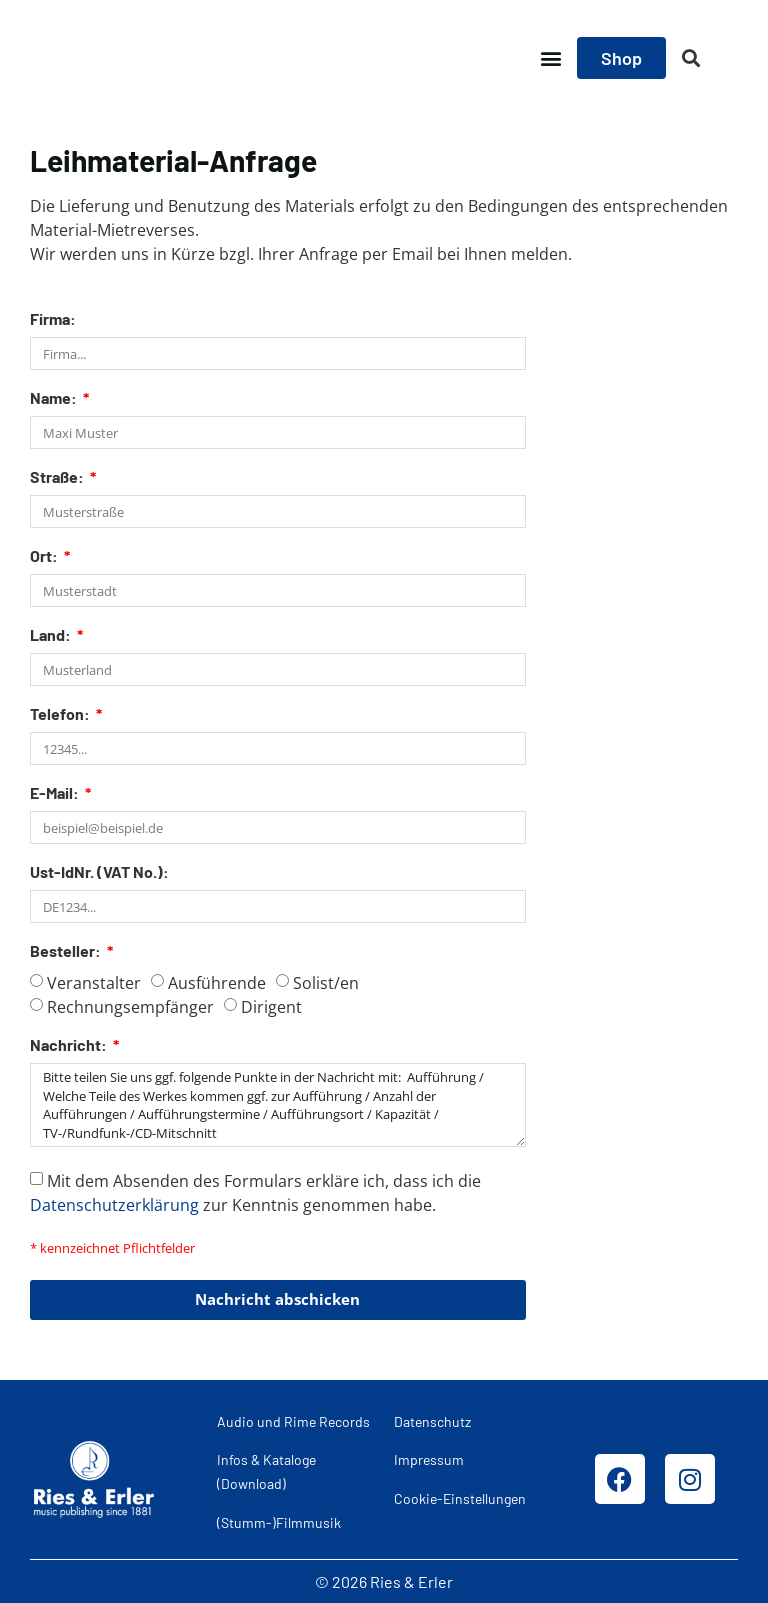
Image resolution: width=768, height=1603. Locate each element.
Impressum (429, 1459)
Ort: (45, 556)
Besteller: (67, 951)
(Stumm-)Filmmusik (279, 1521)
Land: (52, 635)
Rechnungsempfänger (130, 1007)
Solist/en (326, 983)
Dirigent (271, 1007)
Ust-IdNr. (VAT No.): (99, 872)
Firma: (53, 319)
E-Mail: (56, 793)
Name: (55, 398)
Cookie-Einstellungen (460, 1497)
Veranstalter (94, 983)
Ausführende (217, 983)
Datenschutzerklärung (114, 1204)
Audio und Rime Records (293, 1420)
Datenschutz (432, 1420)
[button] (550, 58)
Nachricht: (70, 1045)
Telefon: (61, 714)
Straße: (58, 477)
